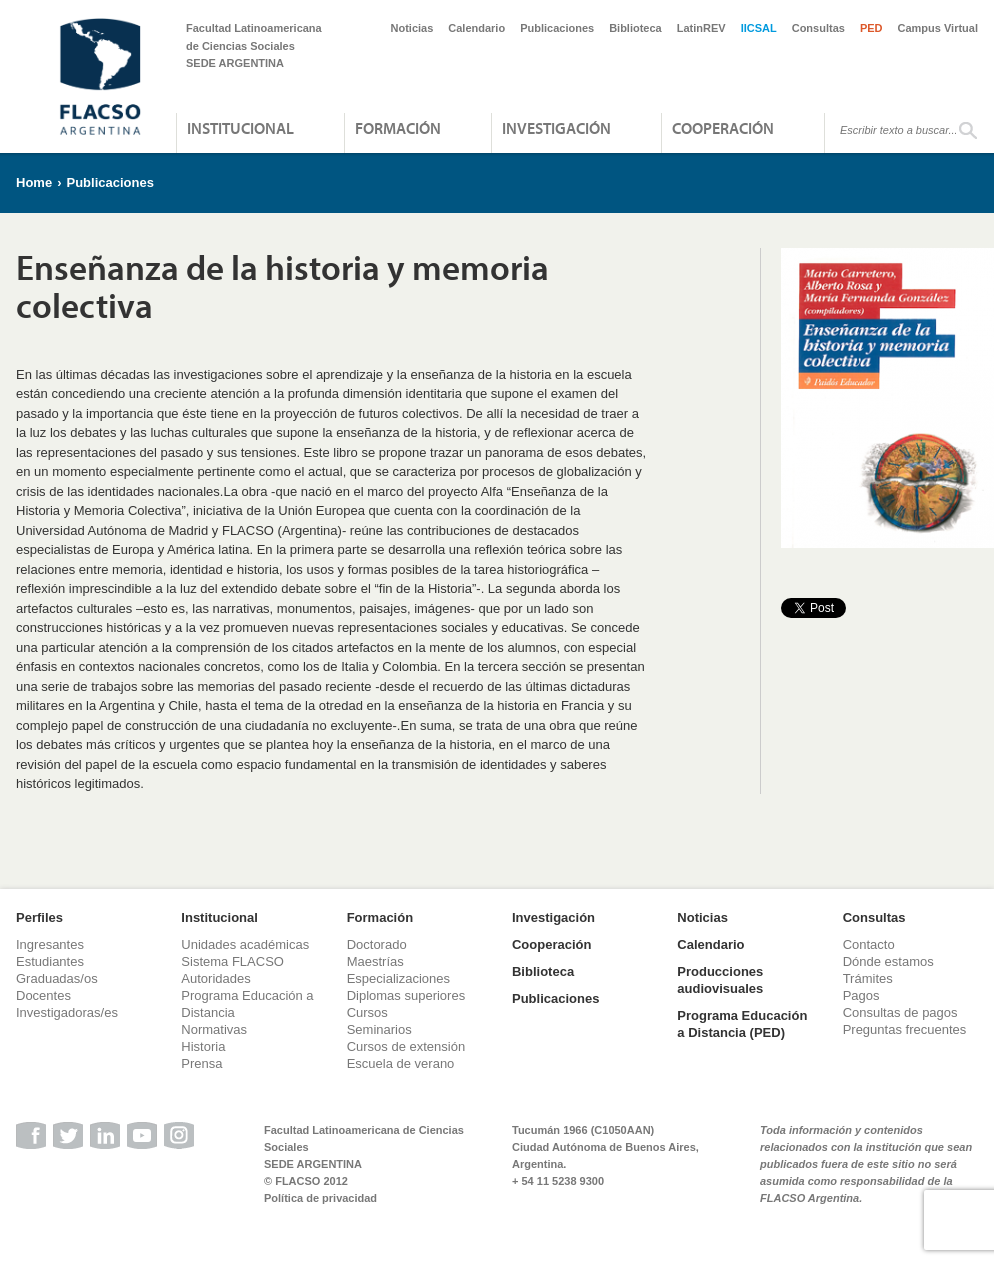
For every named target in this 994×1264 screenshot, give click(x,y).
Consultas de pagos (900, 1012)
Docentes (43, 995)
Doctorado (377, 944)
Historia (203, 1046)
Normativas (214, 1029)
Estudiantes (50, 961)
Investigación (556, 128)
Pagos (861, 995)
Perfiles (39, 917)
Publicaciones (557, 28)
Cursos (367, 1012)
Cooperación (723, 128)
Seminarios (379, 1029)
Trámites (868, 978)
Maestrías (375, 961)
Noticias (412, 28)
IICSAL (759, 28)
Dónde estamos (888, 961)
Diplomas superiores (406, 995)
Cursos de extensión (406, 1046)
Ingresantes (50, 944)
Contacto (869, 944)
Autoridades (215, 978)
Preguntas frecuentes (905, 1029)
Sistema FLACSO (232, 961)
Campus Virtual (938, 28)
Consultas (818, 28)
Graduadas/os (57, 978)
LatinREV (701, 28)
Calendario (476, 28)
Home (34, 182)
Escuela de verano (401, 1063)
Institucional (240, 128)
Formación (398, 128)
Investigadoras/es (67, 1012)
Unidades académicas (245, 944)
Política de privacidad (320, 1198)
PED (871, 28)
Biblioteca (635, 28)
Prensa (201, 1063)
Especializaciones (398, 978)
